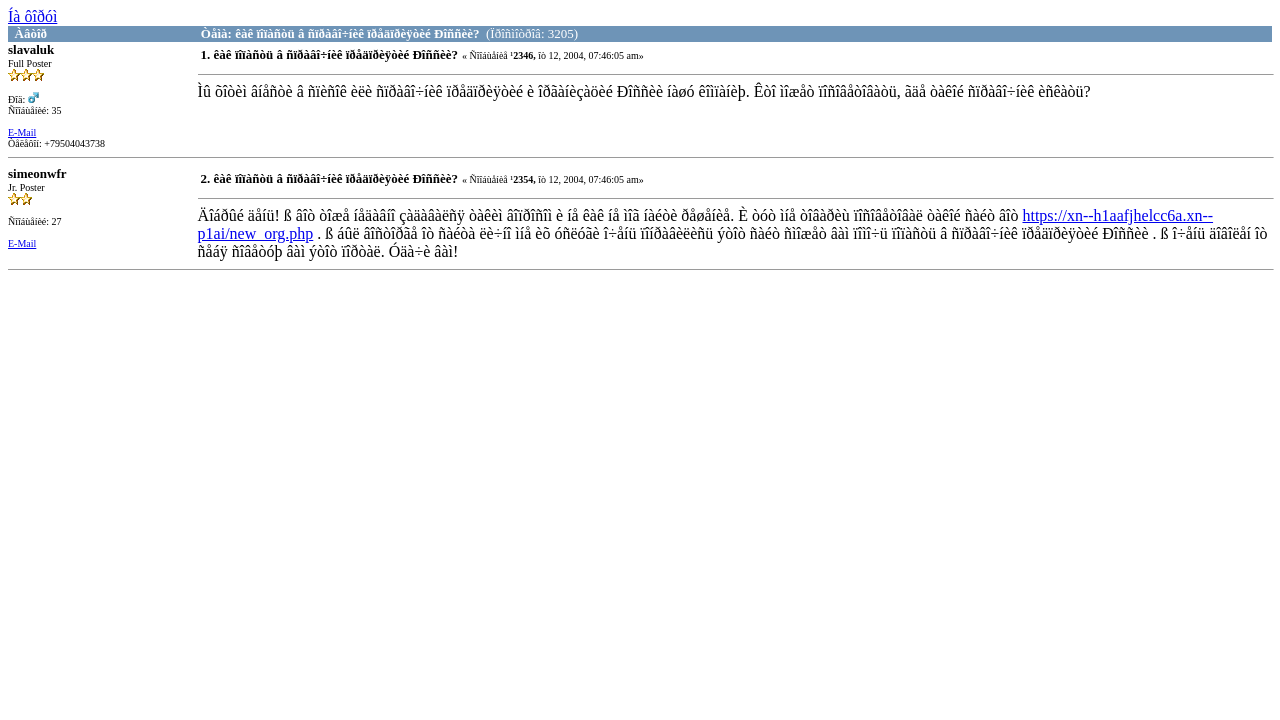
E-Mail (22, 132)
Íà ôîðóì (32, 16)
